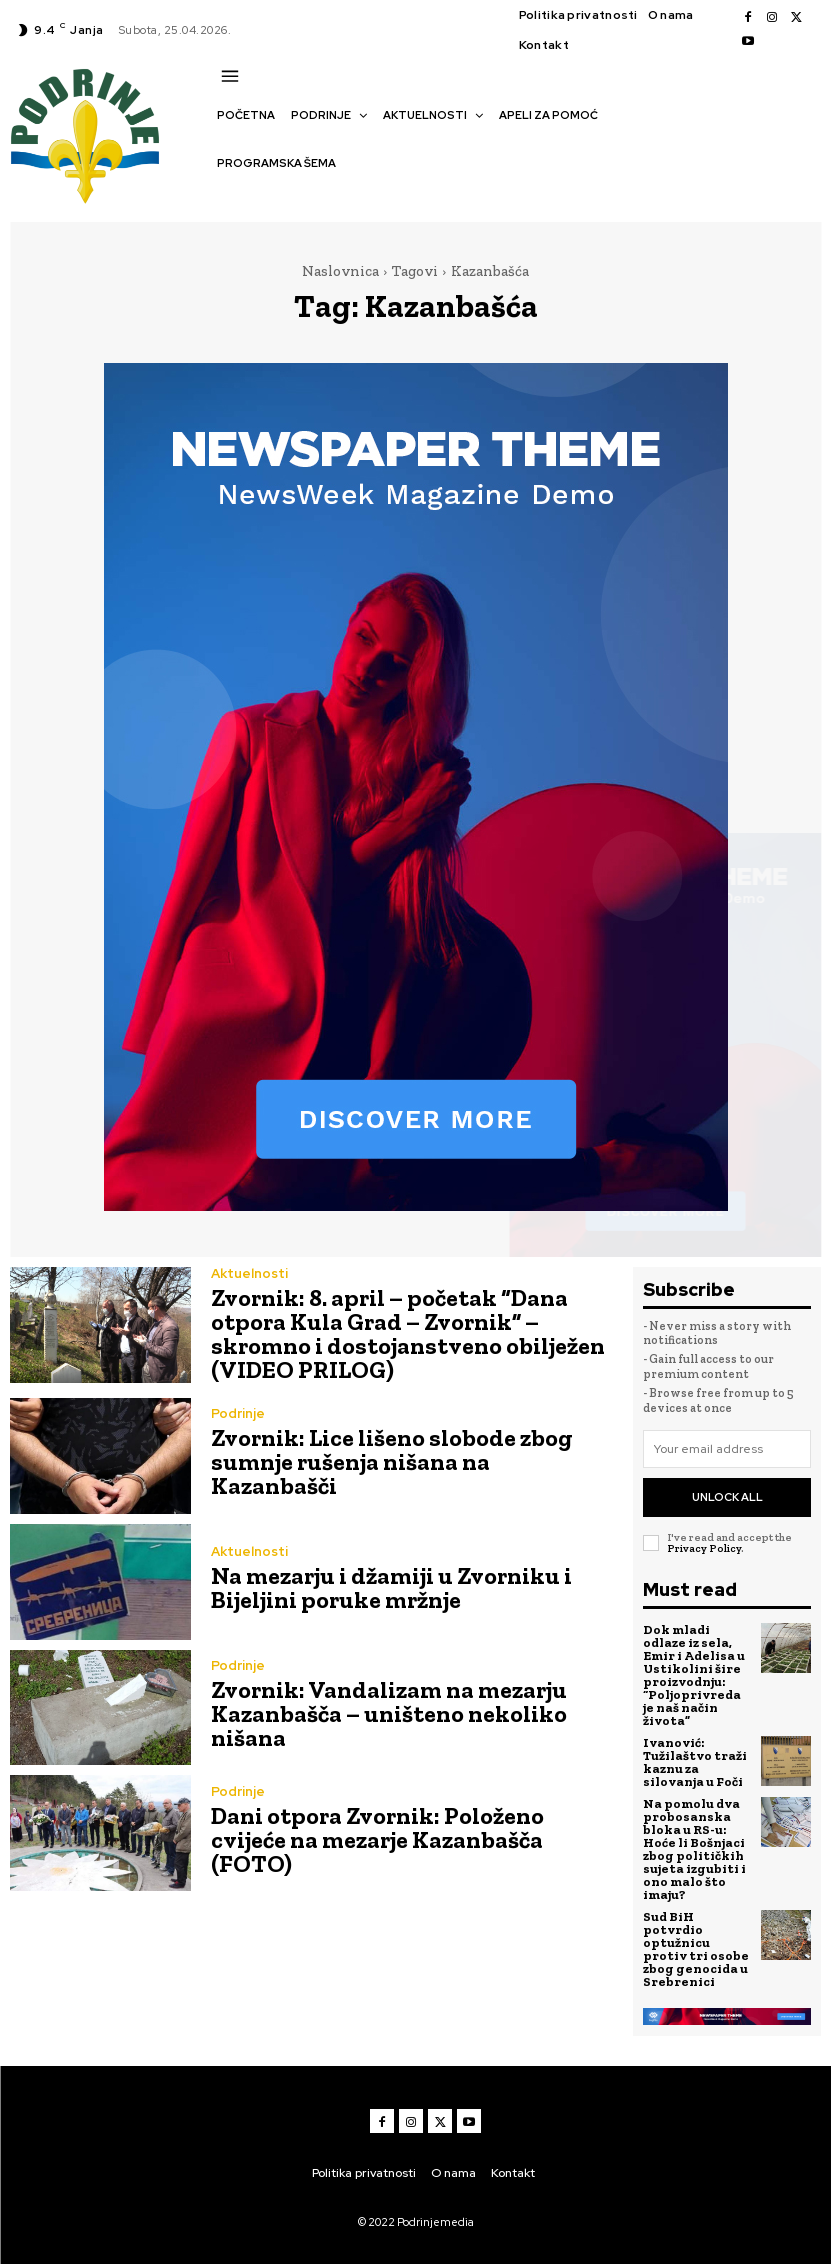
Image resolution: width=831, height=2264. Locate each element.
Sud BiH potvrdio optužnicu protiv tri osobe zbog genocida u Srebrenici (696, 1949)
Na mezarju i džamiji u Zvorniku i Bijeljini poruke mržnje (391, 1587)
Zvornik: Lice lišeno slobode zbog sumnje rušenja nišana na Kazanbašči (392, 1461)
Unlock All (727, 1497)
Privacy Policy (704, 1548)
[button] (227, 198)
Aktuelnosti (249, 1273)
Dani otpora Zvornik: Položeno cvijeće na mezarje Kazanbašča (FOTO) (377, 1839)
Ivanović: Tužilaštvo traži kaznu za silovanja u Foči (695, 1762)
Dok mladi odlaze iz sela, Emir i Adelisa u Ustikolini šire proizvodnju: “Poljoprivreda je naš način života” (694, 1675)
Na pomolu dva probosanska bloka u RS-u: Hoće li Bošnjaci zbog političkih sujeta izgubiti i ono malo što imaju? (694, 1849)
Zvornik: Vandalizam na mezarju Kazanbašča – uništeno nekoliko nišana (389, 1713)
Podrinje (238, 1413)
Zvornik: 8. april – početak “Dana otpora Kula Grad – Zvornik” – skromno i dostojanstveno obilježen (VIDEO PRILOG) (408, 1333)
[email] (727, 1449)
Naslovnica (340, 271)
